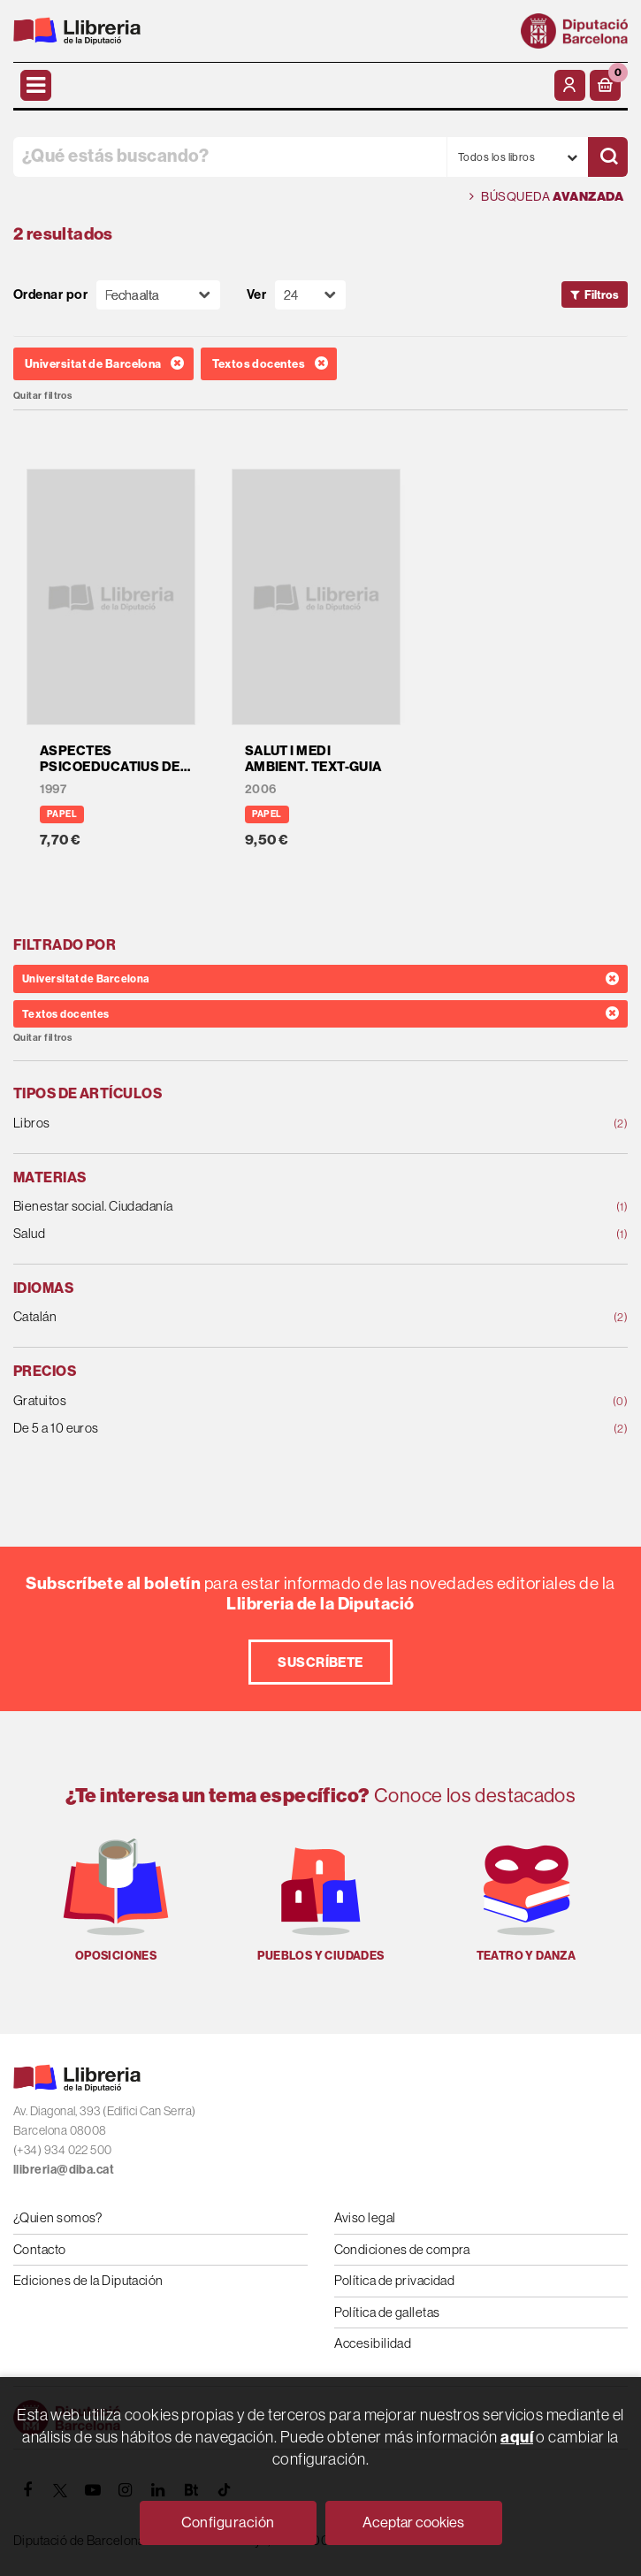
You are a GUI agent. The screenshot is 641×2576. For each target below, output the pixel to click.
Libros (265, 1123)
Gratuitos (265, 1401)
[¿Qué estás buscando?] (229, 157)
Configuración (228, 2522)
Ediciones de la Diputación (88, 2280)
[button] (605, 85)
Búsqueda (546, 196)
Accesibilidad (373, 2343)
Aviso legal (365, 2217)
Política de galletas (387, 2312)
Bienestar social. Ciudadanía (265, 1206)
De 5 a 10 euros (265, 1428)
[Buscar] (608, 157)
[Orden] (158, 295)
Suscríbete (320, 1662)
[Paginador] (310, 295)
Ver (256, 295)
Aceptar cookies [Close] (413, 2522)
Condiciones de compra (402, 2249)
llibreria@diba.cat (63, 2169)
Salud (265, 1234)
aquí (516, 2437)
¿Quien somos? (58, 2217)
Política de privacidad (394, 2280)
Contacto (39, 2249)
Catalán (265, 1317)
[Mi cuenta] (569, 85)
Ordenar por (50, 295)
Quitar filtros (42, 396)
